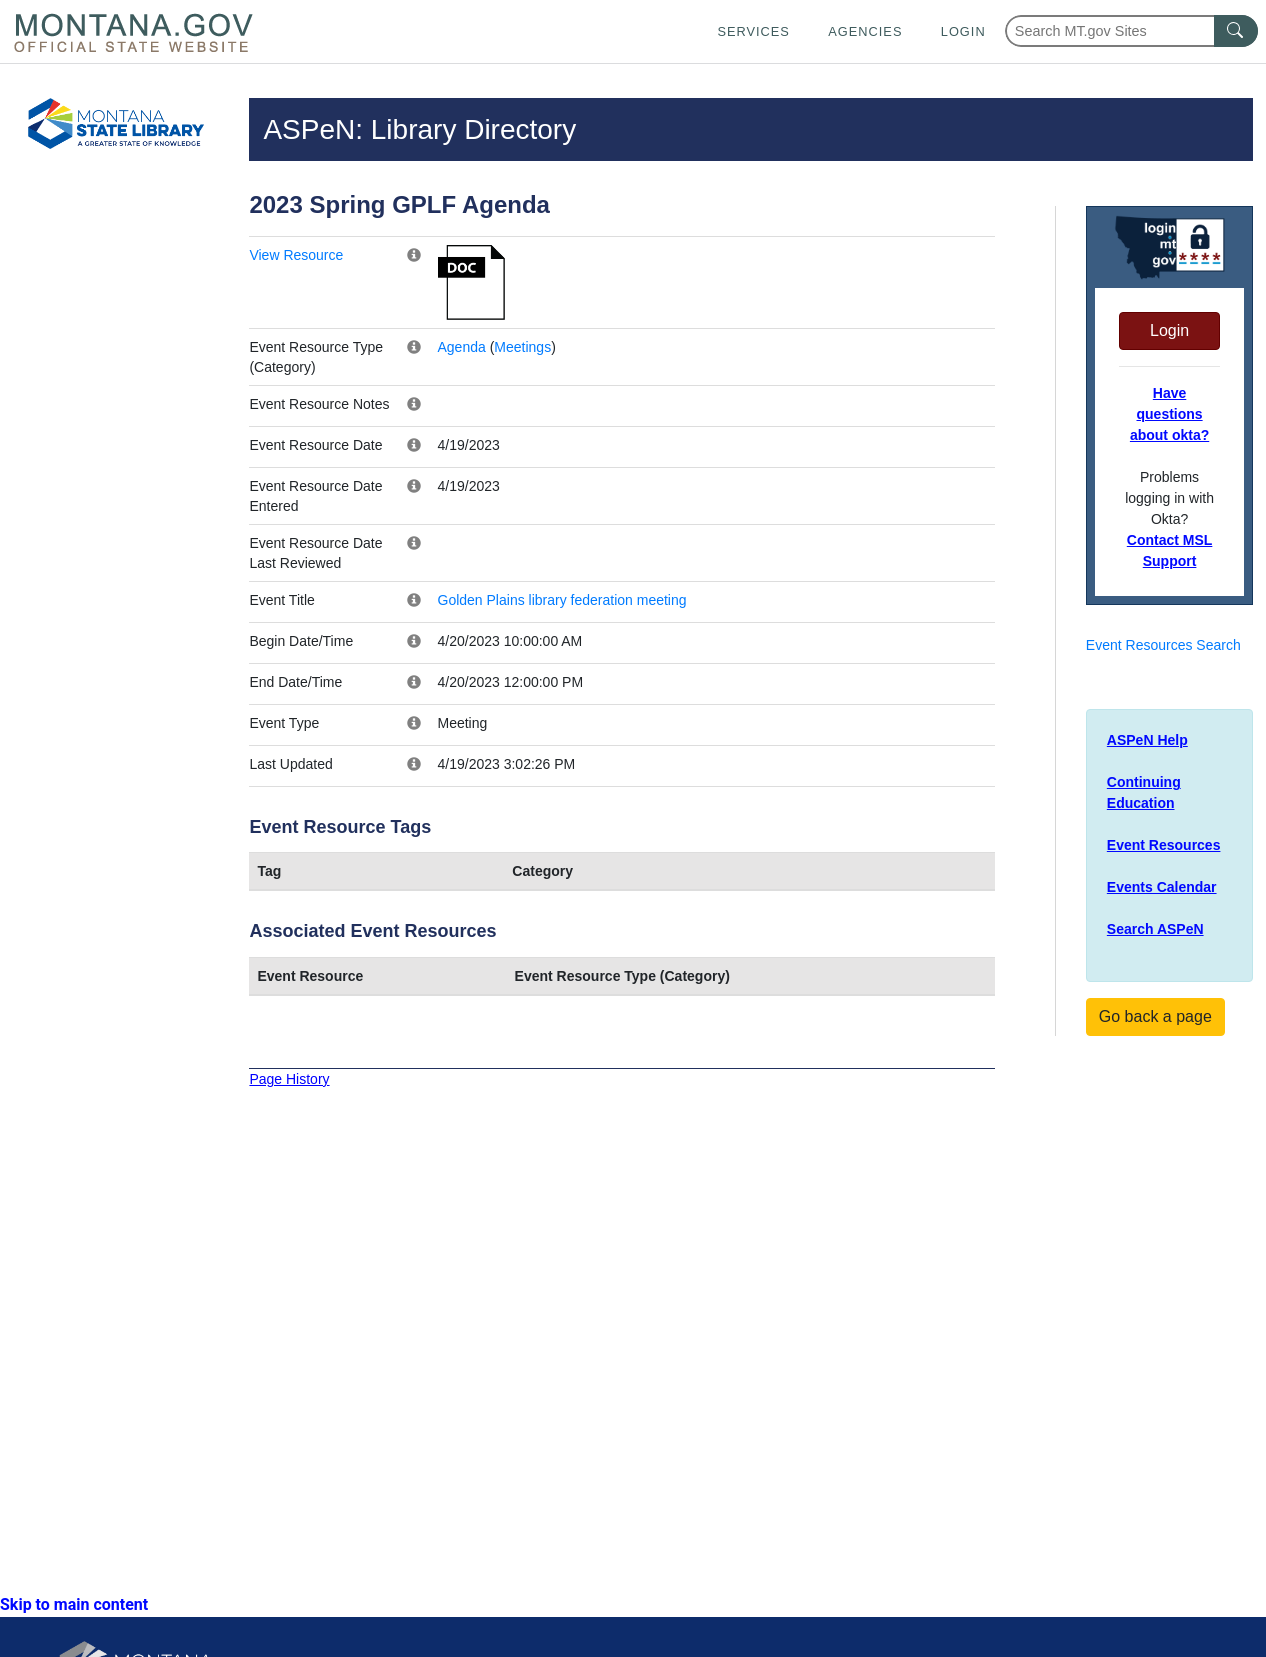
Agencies (865, 31)
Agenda (462, 347)
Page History (289, 1079)
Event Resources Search (1163, 645)
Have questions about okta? (1169, 414)
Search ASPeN (1155, 929)
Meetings (522, 347)
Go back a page (1155, 1016)
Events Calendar (1162, 887)
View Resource (296, 255)
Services (753, 31)
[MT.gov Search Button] (1236, 31)
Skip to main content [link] (74, 1604)
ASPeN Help (1147, 740)
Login (963, 31)
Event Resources (1164, 845)
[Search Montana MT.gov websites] (1131, 31)
